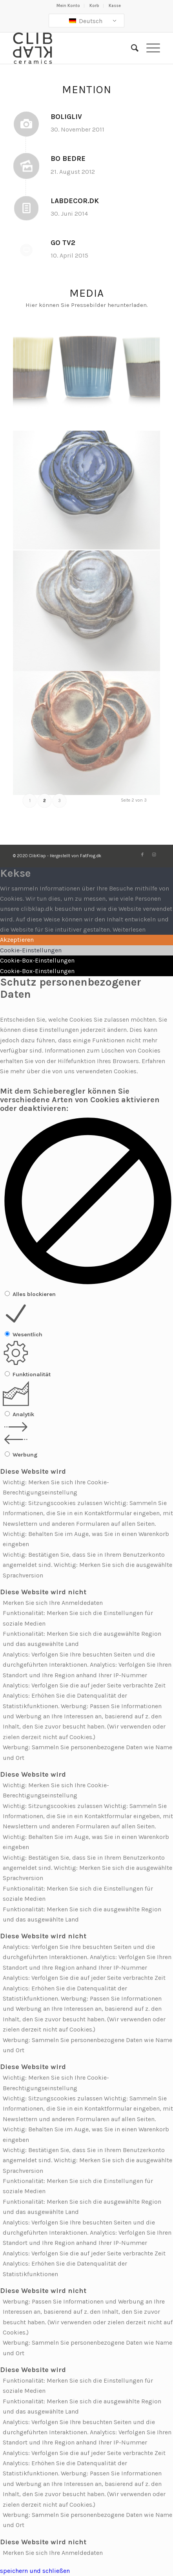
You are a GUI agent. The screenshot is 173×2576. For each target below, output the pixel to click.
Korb (94, 5)
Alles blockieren (34, 1294)
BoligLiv (66, 116)
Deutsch (85, 21)
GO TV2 (63, 242)
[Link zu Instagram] (154, 855)
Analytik (23, 1414)
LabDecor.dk (75, 200)
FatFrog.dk (90, 855)
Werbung (25, 1454)
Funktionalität (32, 1374)
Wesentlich (27, 1334)
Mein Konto (68, 5)
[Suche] (130, 48)
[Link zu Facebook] (142, 855)
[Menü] (149, 48)
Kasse (115, 5)
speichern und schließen (35, 2570)
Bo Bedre (68, 158)
